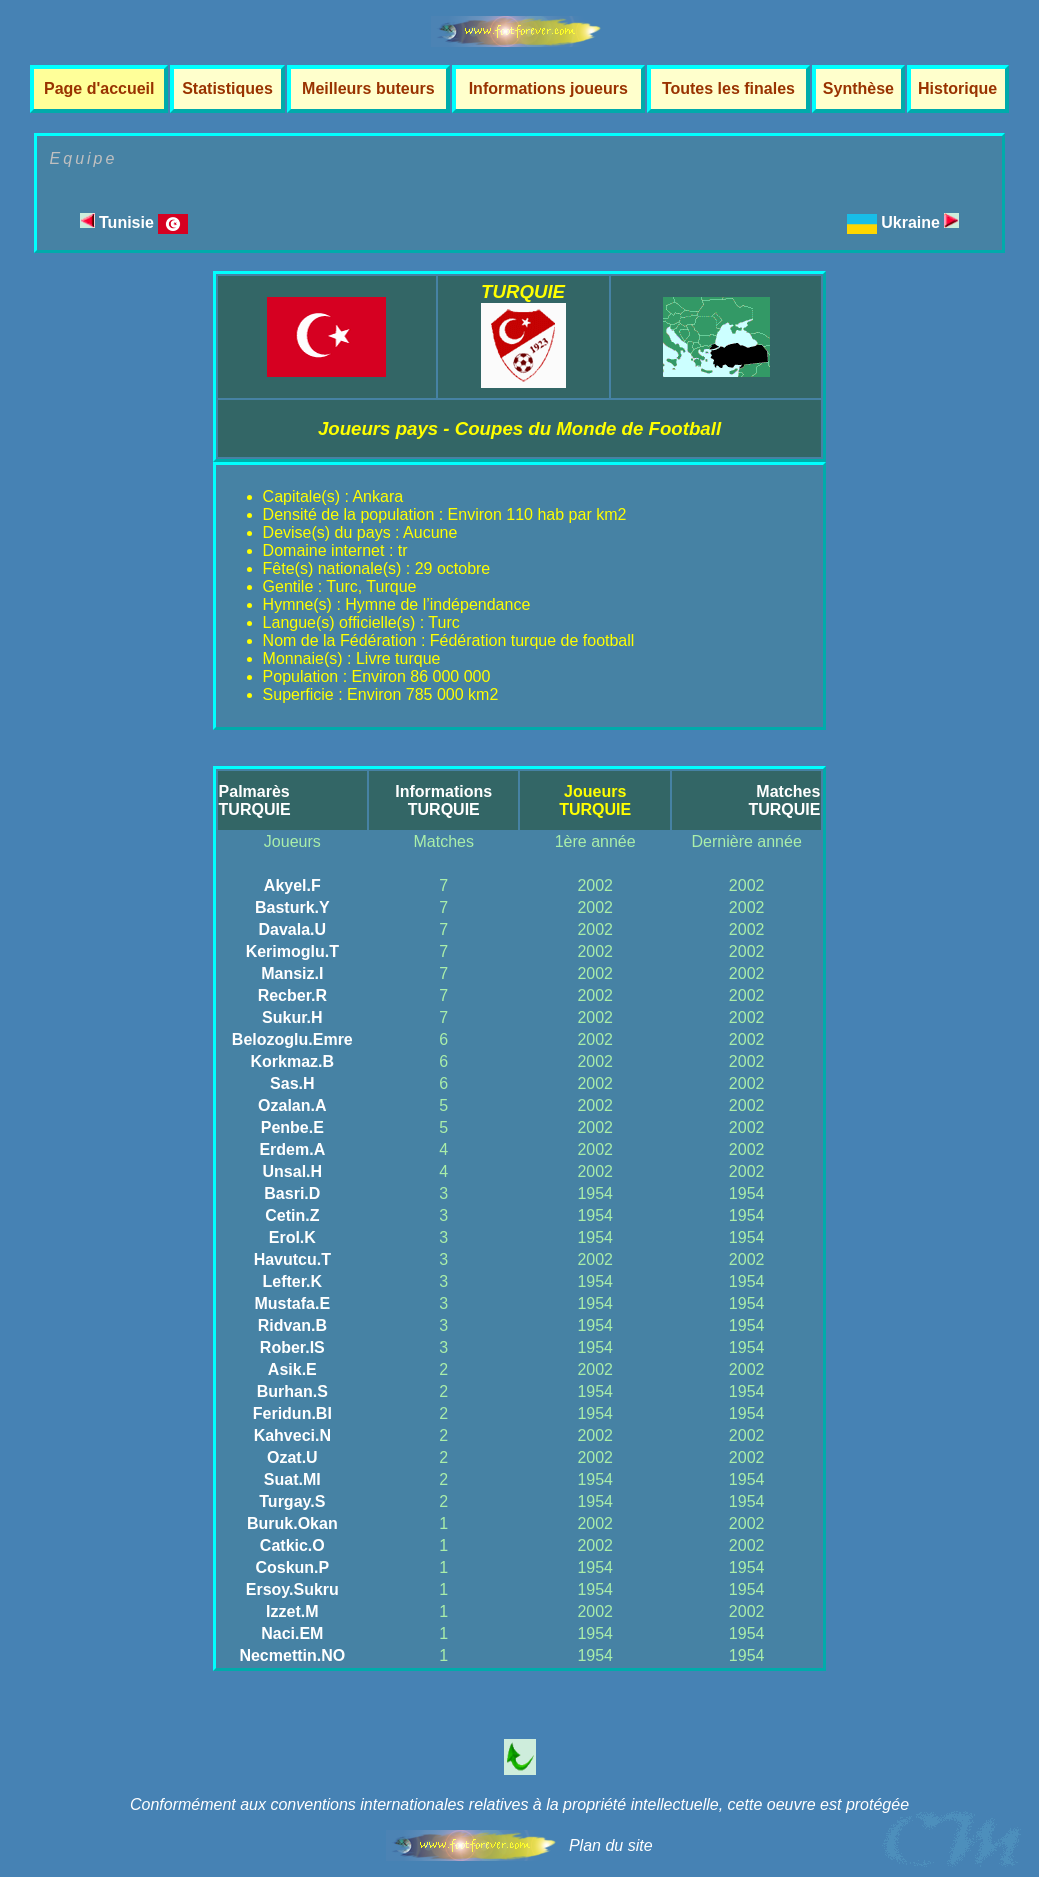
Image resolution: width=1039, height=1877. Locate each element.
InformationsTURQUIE (443, 800)
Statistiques (227, 88)
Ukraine (920, 222)
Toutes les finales (728, 88)
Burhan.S (292, 1391)
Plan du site (611, 1845)
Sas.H (292, 1083)
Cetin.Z (292, 1215)
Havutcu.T (292, 1259)
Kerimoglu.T (292, 951)
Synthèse (858, 88)
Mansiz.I (292, 973)
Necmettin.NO (292, 1655)
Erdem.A (292, 1149)
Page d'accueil (99, 88)
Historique (957, 88)
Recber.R (292, 995)
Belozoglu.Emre (292, 1039)
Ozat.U (292, 1457)
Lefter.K (293, 1281)
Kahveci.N (292, 1435)
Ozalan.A (292, 1105)
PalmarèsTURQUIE (255, 800)
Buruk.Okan (292, 1523)
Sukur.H (292, 1017)
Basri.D (292, 1193)
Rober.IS (292, 1347)
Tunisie (134, 222)
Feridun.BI (292, 1413)
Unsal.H (293, 1171)
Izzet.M (292, 1611)
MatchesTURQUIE (784, 800)
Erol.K (292, 1237)
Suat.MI (292, 1479)
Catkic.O (292, 1545)
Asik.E (292, 1369)
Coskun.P (292, 1567)
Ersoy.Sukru (292, 1589)
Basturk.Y (292, 907)
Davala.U (293, 929)
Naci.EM (292, 1633)
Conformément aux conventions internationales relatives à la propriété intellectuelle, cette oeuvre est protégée (519, 1804)
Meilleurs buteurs (368, 88)
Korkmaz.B (293, 1061)
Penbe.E (292, 1127)
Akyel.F (292, 885)
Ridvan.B (292, 1325)
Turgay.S (292, 1501)
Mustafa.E (293, 1303)
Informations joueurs (548, 88)
